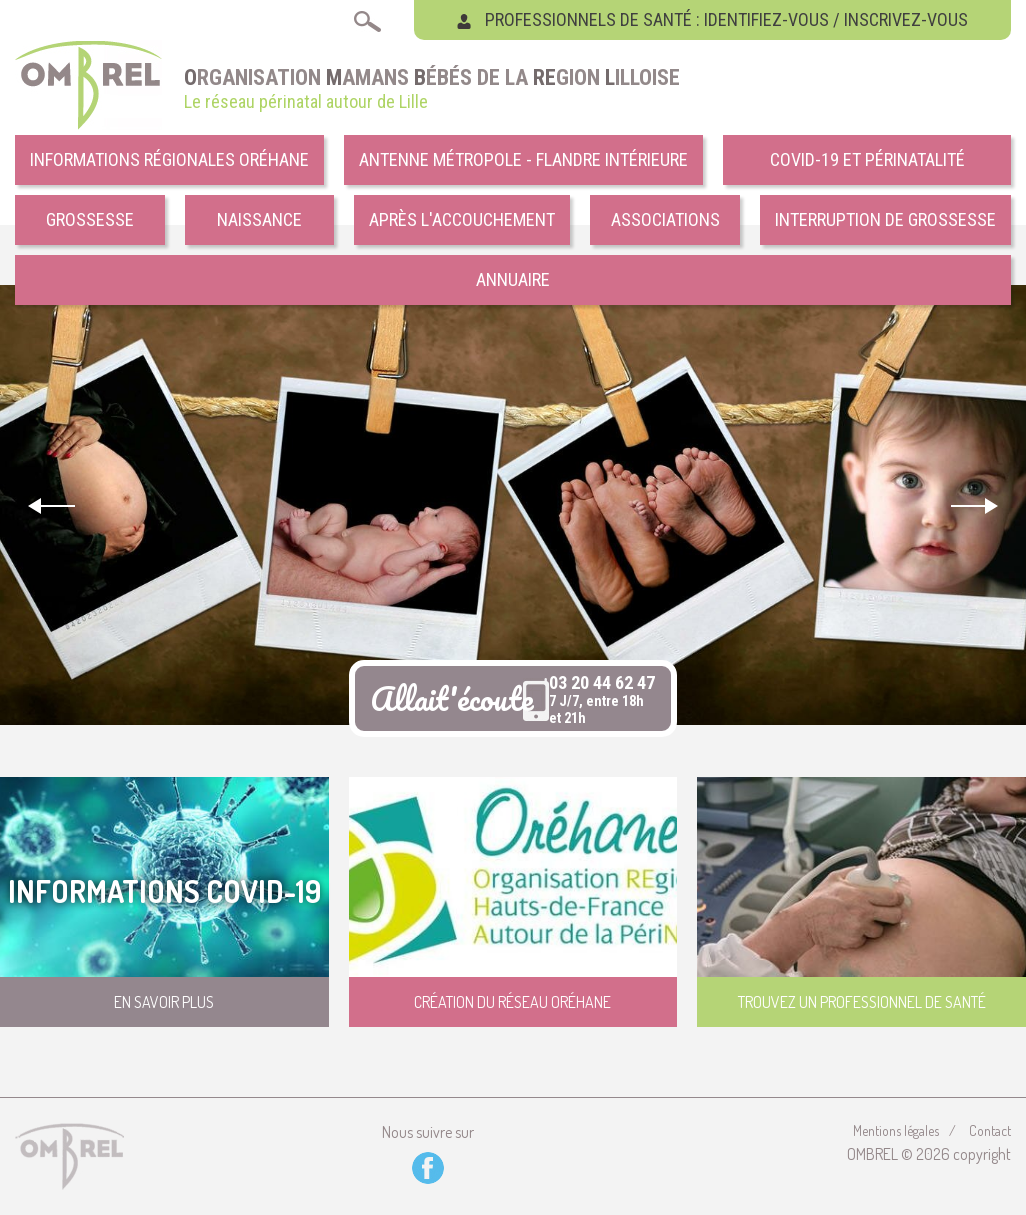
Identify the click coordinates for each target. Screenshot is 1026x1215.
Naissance (259, 219)
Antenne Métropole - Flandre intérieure (523, 159)
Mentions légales (896, 1130)
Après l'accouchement (462, 219)
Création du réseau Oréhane (512, 1002)
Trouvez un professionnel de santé (862, 1002)
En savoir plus (164, 1002)
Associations (665, 219)
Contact (990, 1130)
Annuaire (513, 279)
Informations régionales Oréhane (169, 159)
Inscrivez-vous (906, 19)
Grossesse (90, 219)
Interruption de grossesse (885, 219)
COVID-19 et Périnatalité (867, 159)
